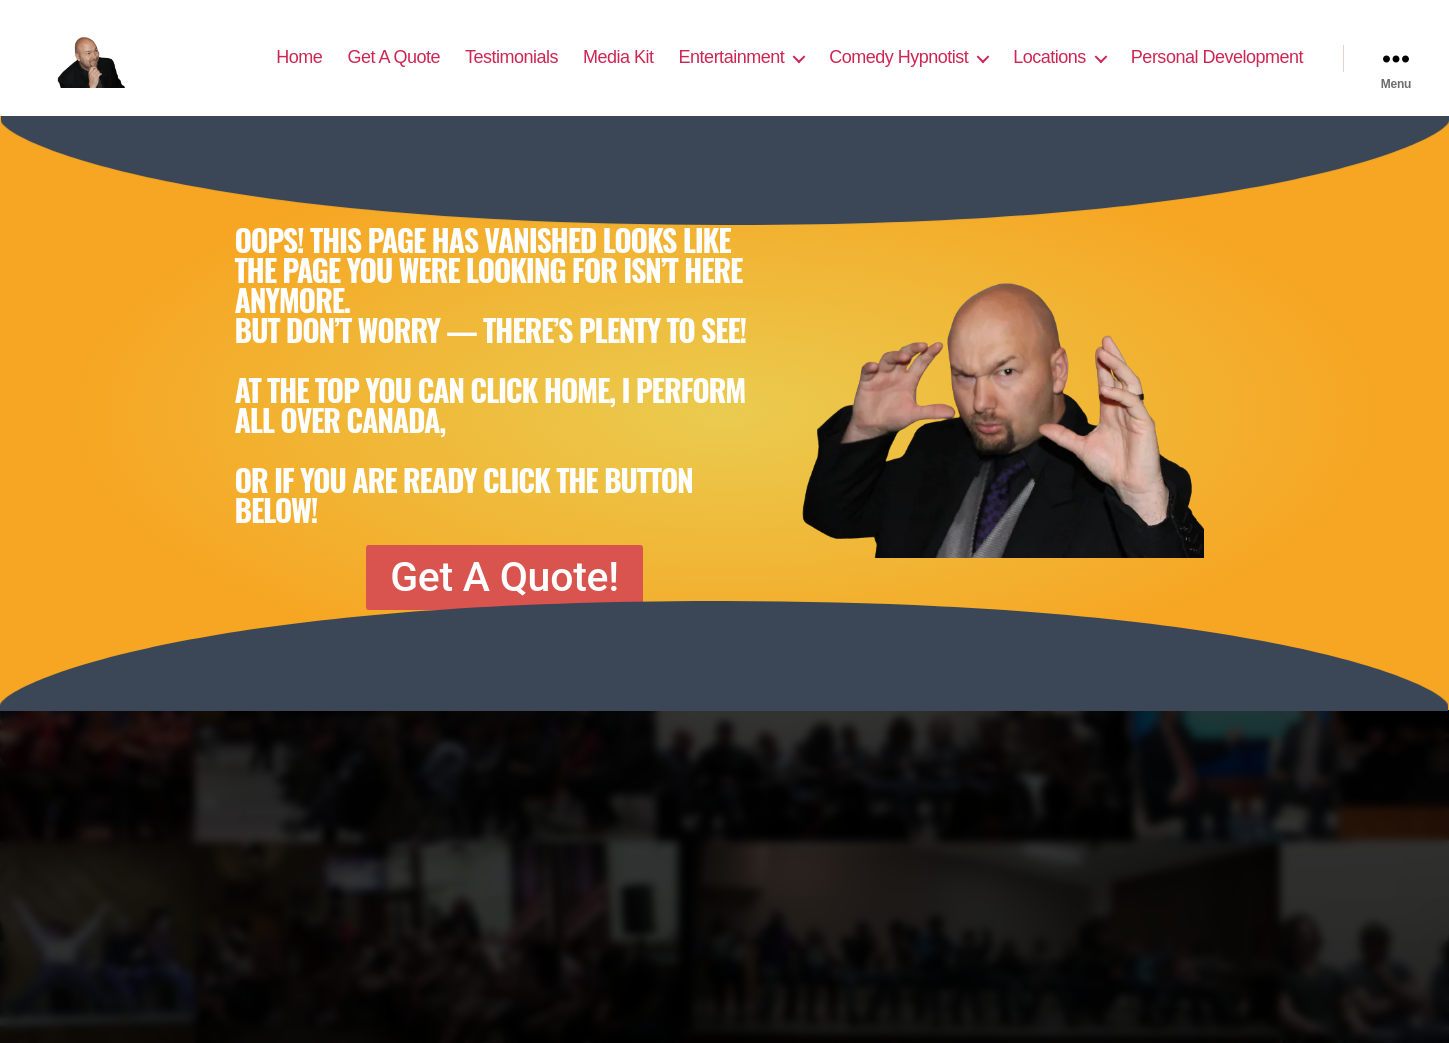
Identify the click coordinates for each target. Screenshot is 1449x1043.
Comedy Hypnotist (898, 72)
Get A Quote (393, 72)
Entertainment (732, 72)
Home (299, 72)
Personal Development (1217, 72)
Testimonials (511, 72)
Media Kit (618, 72)
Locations (1049, 72)
